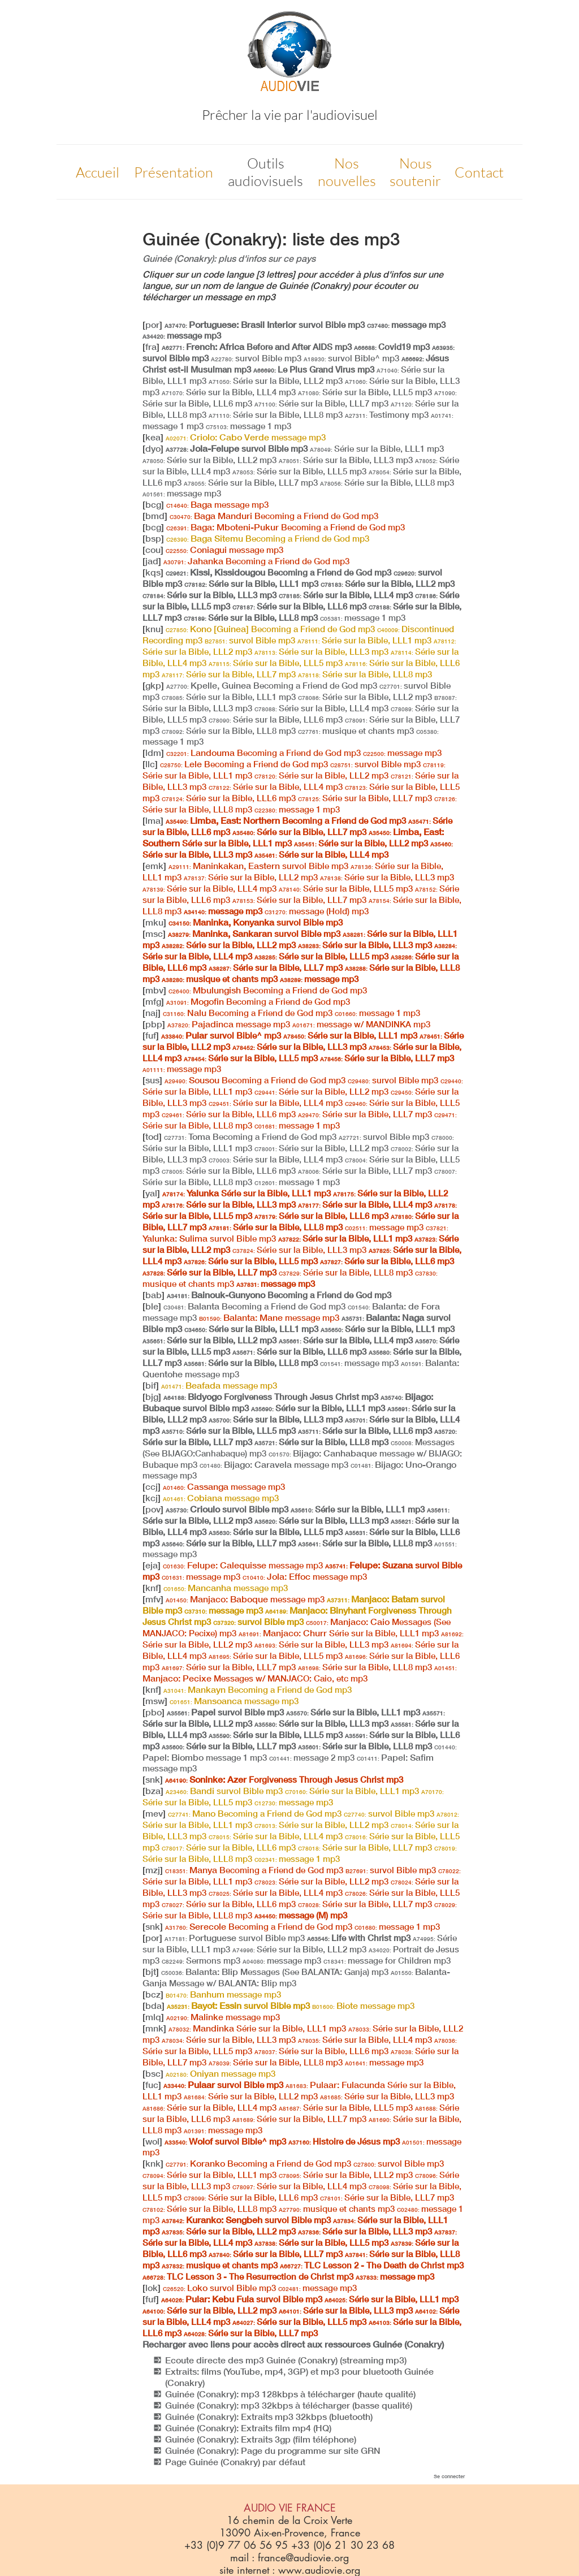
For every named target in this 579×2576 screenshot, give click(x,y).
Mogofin (258, 1001)
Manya (254, 1869)
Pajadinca (228, 1024)
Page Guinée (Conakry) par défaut (235, 2461)
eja (151, 1565)
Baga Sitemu (267, 538)
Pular (221, 1035)
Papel (225, 1712)
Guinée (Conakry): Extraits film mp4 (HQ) (248, 2428)
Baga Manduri (274, 515)
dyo (153, 448)
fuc (151, 2084)
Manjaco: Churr (339, 1633)
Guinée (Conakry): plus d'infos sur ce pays (229, 258)
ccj (151, 1486)
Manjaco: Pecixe (299, 1674)
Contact (479, 172)
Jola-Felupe (237, 448)
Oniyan (220, 2073)
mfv (153, 1599)
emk (154, 865)
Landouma (263, 752)
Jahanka (256, 561)
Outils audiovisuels (265, 171)
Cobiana (221, 1497)
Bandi (224, 1790)
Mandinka (257, 2028)
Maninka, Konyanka (255, 922)
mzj (152, 1869)
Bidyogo (270, 1396)
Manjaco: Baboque (245, 1599)
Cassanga (224, 1486)
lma (153, 820)
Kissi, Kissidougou (278, 572)
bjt (150, 1971)
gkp (153, 685)
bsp (153, 538)
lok (151, 2287)
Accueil (97, 172)
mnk (154, 2028)
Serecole (258, 1926)
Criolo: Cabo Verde (246, 437)
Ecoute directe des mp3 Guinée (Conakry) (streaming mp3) (286, 2360)
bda (153, 2005)
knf (151, 1587)
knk (153, 2163)
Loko (219, 2287)
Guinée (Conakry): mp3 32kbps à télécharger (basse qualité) (288, 2405)
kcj (151, 1497)
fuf (150, 1035)
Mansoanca (234, 1700)
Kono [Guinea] (270, 628)
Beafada (219, 1385)
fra (151, 346)
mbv (154, 990)
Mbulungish (267, 990)
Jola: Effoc (305, 1576)
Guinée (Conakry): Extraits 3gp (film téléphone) (260, 2439)
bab (153, 1294)
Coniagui (224, 549)
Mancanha (225, 1587)
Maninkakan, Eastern (258, 865)
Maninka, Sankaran (254, 933)
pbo (153, 1712)
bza (153, 1790)
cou (153, 549)
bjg (151, 1396)
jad (151, 561)
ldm (153, 752)
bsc (153, 2073)
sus (152, 1080)
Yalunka (246, 1193)
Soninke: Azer (284, 1779)
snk (152, 1779)
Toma (250, 1136)
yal (151, 1193)
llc (150, 764)
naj (151, 1012)
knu (153, 628)
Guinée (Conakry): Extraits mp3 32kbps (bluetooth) (269, 2416)
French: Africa (257, 346)
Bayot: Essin (238, 2005)
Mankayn (257, 1689)
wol (152, 2141)
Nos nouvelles (347, 171)
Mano (255, 1813)
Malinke (223, 2016)
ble (151, 1306)
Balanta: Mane (269, 1317)
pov (153, 1509)
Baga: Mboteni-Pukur (285, 527)
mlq (153, 2016)
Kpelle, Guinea (271, 685)
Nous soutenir (415, 171)
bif (150, 1385)
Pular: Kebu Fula (241, 2299)
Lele (244, 764)
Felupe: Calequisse (243, 1565)
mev (154, 1813)
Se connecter (449, 2476)
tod (152, 1136)
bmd (155, 515)
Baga (217, 504)
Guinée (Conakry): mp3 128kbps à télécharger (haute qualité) (290, 2394)
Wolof (225, 2141)
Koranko (258, 2163)
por (152, 324)
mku (154, 922)
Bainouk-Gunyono (279, 1294)
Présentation (173, 172)
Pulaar (223, 2084)
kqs (153, 572)
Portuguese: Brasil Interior (265, 324)
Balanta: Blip (274, 1971)
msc (154, 933)
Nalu (247, 1012)
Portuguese (235, 1937)
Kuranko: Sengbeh (246, 2219)
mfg (153, 1001)
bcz (153, 1994)
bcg (153, 504)
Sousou (255, 1080)
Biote (363, 2005)
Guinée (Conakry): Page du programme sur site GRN (273, 2450)
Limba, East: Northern (286, 820)
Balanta (254, 1306)
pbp (153, 1024)
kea (153, 437)
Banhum (223, 1994)
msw (155, 1700)
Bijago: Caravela (274, 1464)
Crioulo (227, 1509)
